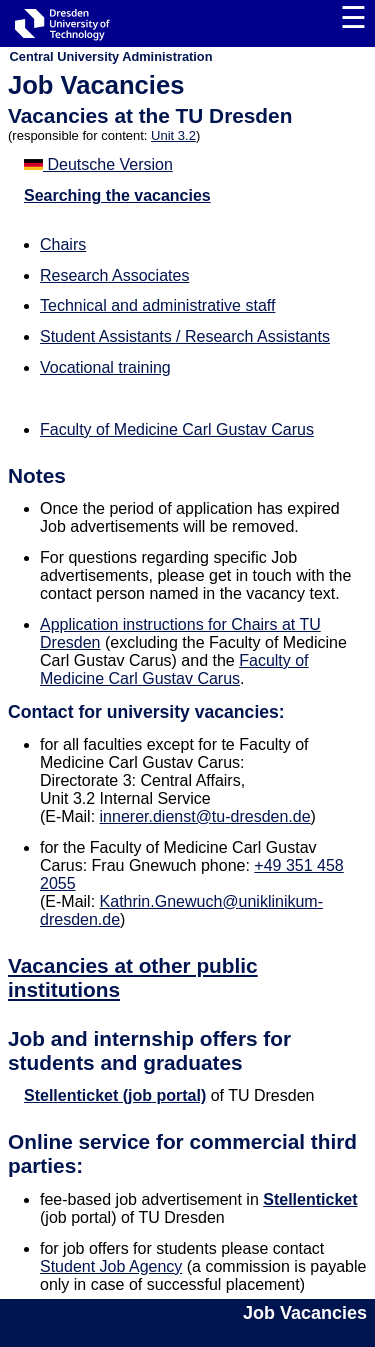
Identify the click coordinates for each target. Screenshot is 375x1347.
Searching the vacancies (117, 195)
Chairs (63, 244)
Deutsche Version (98, 164)
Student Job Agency (111, 1266)
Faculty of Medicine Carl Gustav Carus (177, 429)
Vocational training (105, 367)
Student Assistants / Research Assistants (185, 336)
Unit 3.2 (173, 135)
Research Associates (114, 275)
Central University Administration (111, 56)
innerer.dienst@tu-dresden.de (205, 816)
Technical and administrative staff (157, 305)
